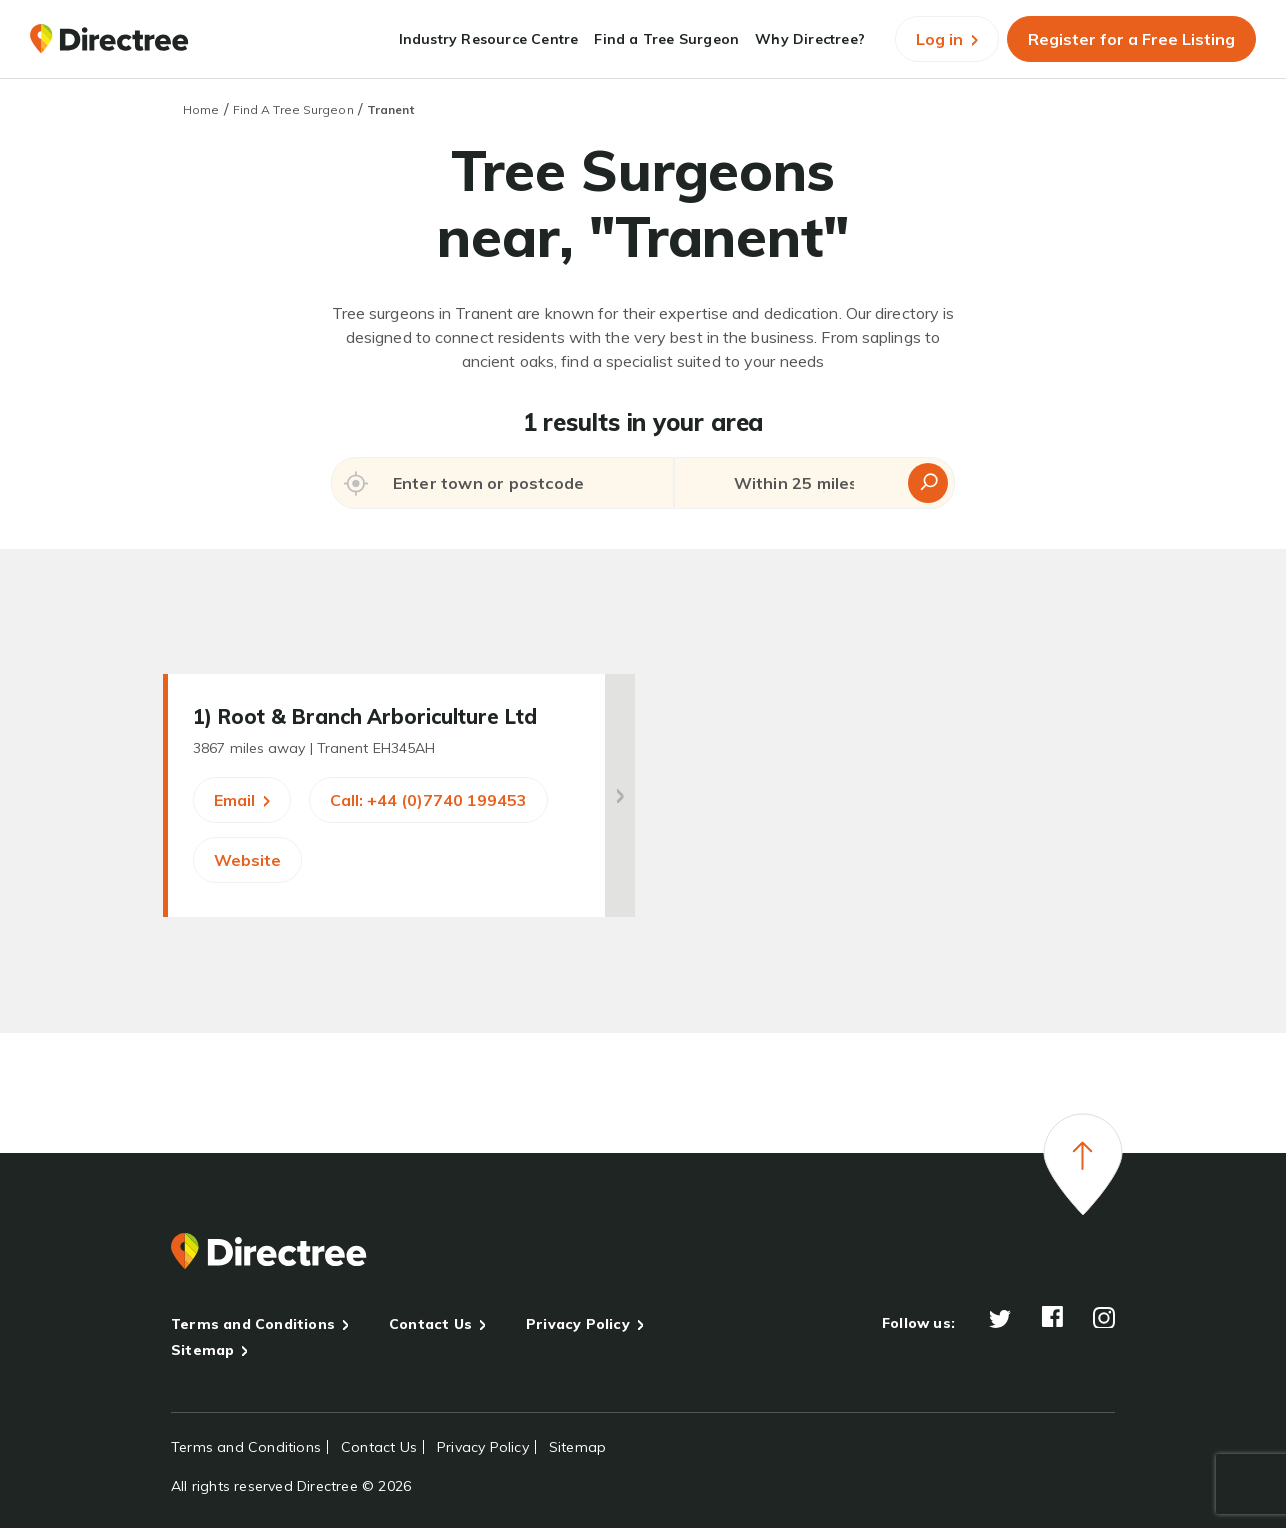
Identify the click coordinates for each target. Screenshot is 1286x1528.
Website (247, 860)
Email (242, 800)
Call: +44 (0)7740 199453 (428, 800)
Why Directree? (810, 39)
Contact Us (430, 1324)
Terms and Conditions (253, 1324)
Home (201, 109)
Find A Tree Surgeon (293, 109)
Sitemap (202, 1350)
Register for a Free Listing (1131, 39)
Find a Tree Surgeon (666, 39)
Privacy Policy (578, 1324)
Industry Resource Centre (489, 39)
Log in (947, 39)
